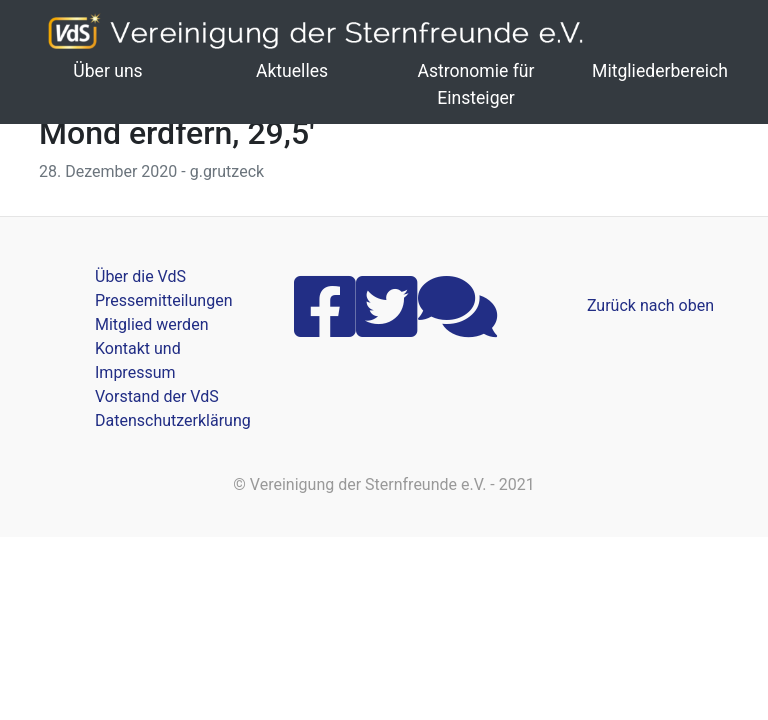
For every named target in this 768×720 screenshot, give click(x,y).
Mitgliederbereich (660, 71)
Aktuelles (292, 71)
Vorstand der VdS (157, 396)
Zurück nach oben (650, 305)
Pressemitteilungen (163, 300)
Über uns (107, 71)
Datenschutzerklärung (173, 420)
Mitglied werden (151, 324)
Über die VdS (140, 276)
